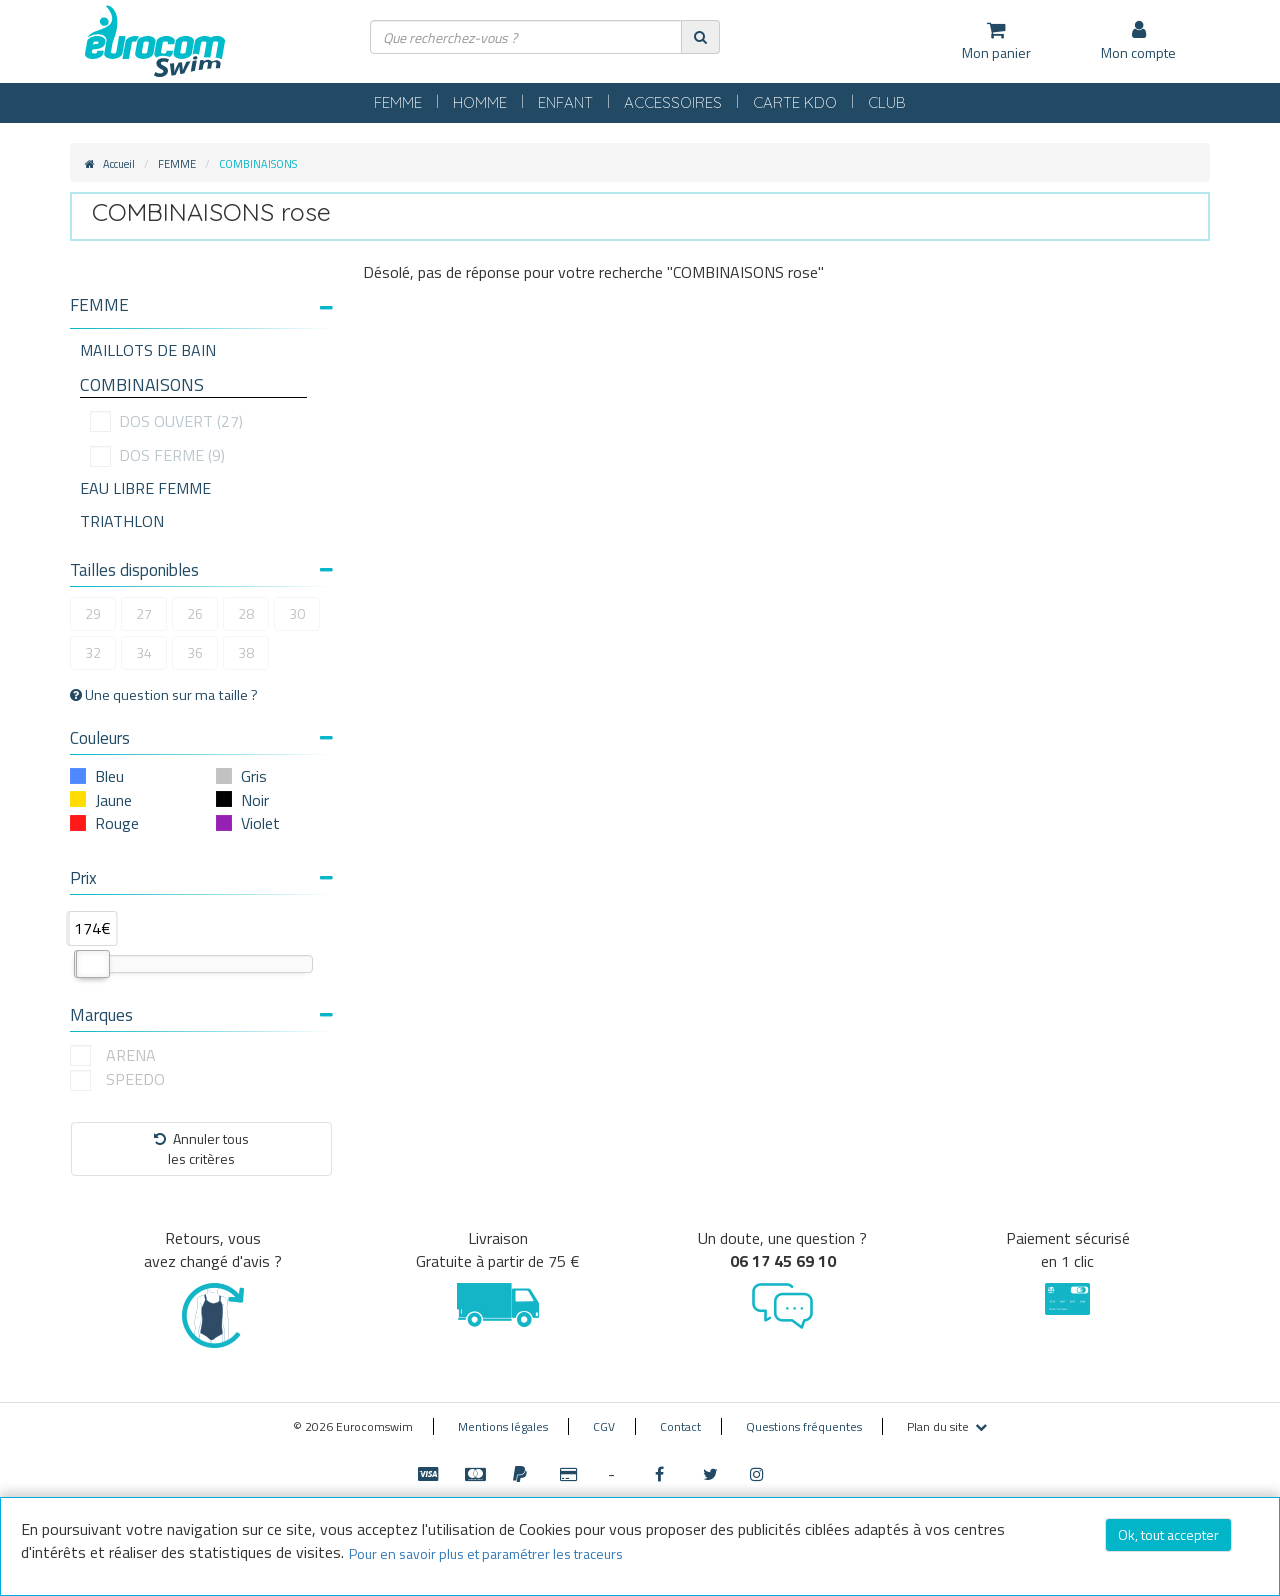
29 (93, 613)
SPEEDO (135, 1079)
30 (297, 613)
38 (246, 652)
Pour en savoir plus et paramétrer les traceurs (486, 1553)
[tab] (201, 313)
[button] (201, 305)
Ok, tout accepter (1168, 1534)
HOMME (480, 102)
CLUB (887, 102)
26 (195, 613)
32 (93, 652)
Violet (260, 823)
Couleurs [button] (201, 738)
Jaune (113, 800)
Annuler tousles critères (201, 1148)
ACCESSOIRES (673, 102)
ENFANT (565, 102)
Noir (255, 800)
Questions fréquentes (804, 1426)
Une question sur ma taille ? (164, 695)
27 (144, 613)
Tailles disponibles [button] (201, 570)
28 (246, 613)
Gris (254, 776)
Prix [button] (201, 878)
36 (195, 652)
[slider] (93, 964)
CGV (604, 1426)
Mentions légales (503, 1426)
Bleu (109, 776)
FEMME (398, 102)
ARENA (131, 1055)
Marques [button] (201, 1015)
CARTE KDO (795, 102)
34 (144, 652)
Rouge (117, 823)
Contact (680, 1426)
